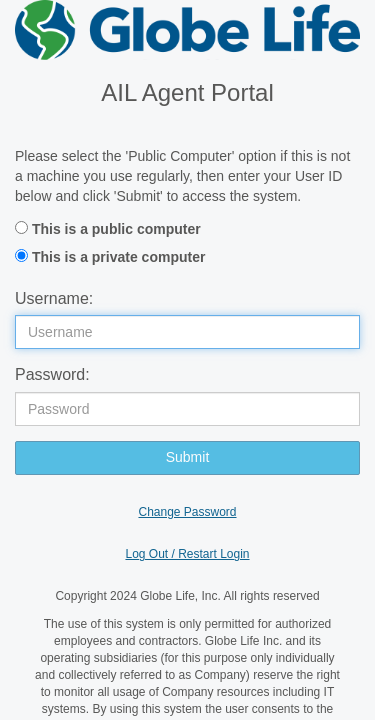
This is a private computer (119, 257)
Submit (188, 457)
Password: (52, 374)
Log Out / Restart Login (187, 554)
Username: (54, 298)
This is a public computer (116, 229)
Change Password (187, 512)
